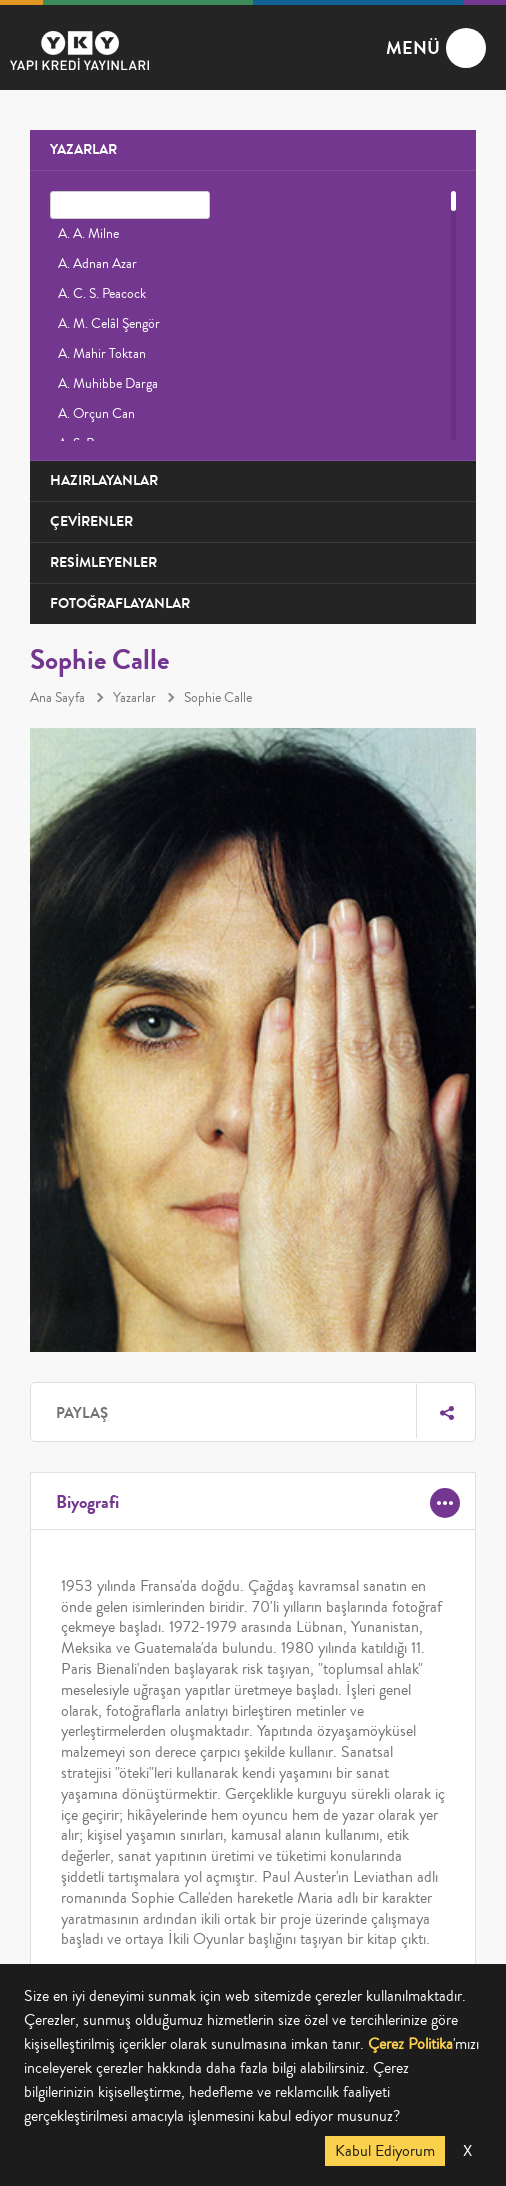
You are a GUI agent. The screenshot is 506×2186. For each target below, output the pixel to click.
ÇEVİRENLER (91, 521)
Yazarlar (134, 698)
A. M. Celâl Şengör (109, 324)
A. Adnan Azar (97, 264)
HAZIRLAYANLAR (104, 480)
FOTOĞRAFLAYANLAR (120, 603)
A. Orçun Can (96, 414)
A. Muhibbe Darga (108, 384)
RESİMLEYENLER (103, 562)
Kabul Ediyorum (385, 2151)
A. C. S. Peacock (102, 294)
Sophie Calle (218, 698)
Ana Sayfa (57, 698)
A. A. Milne (88, 234)
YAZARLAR (83, 149)
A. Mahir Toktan (102, 354)
